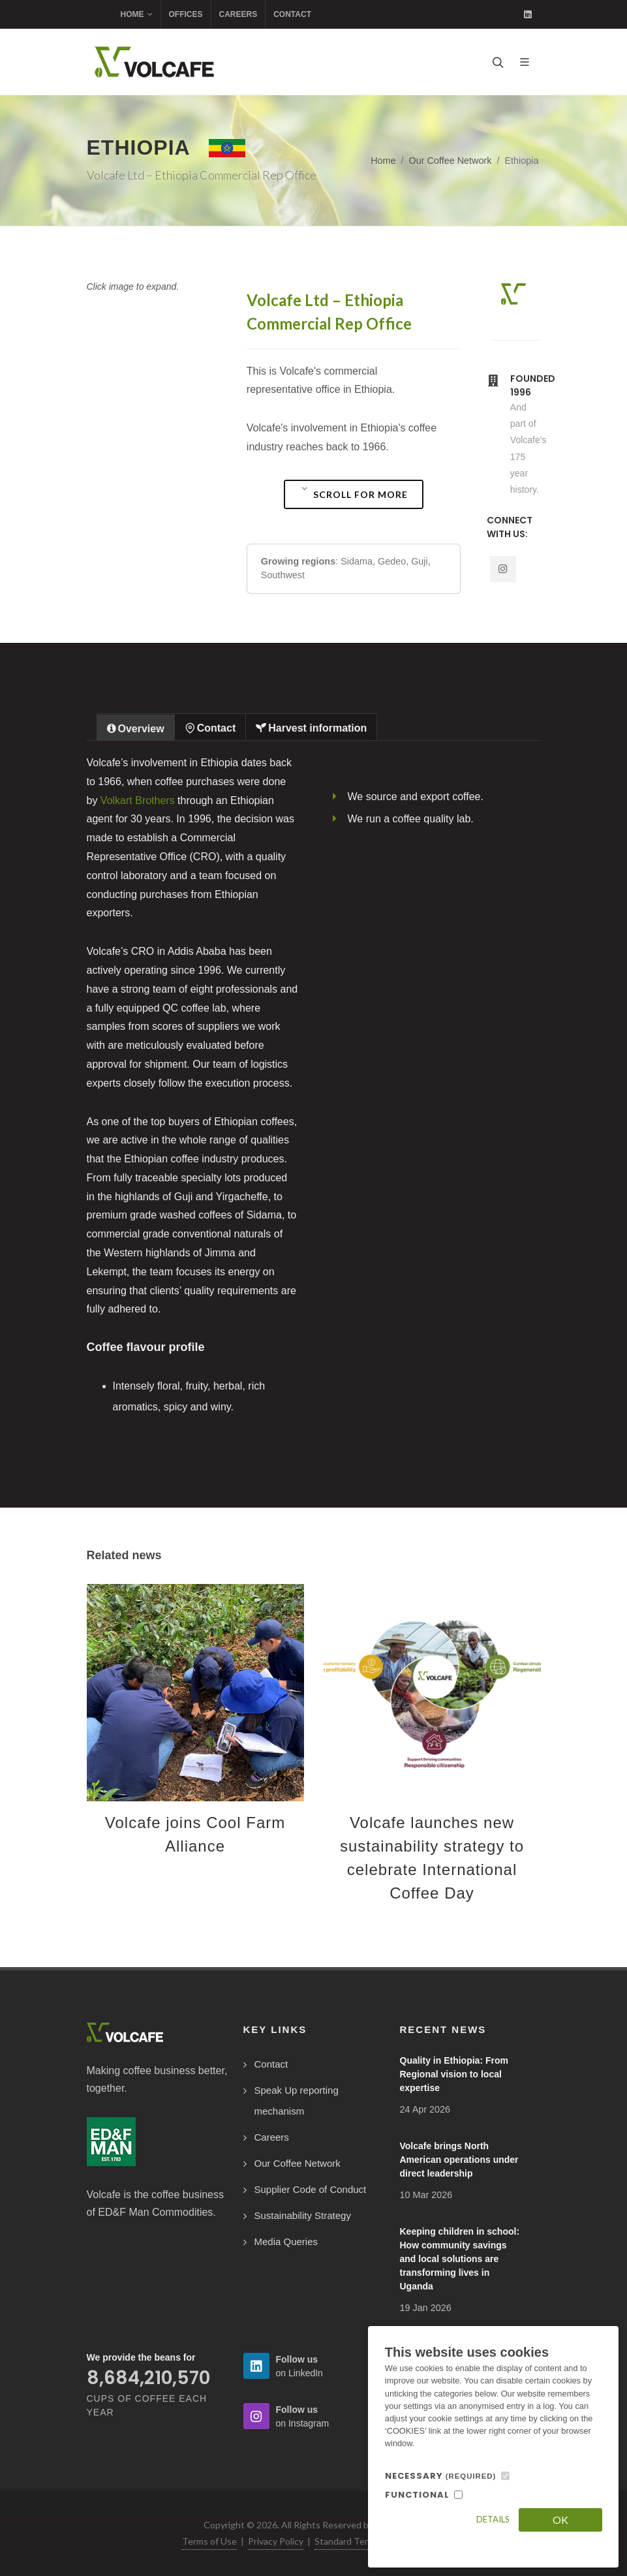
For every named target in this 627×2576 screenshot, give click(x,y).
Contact (292, 14)
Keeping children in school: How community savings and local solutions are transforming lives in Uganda (460, 2258)
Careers (238, 14)
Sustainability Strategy (302, 2215)
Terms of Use (209, 2541)
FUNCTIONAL (417, 2495)
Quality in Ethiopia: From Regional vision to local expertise (454, 2074)
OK (560, 2519)
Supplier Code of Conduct (310, 2189)
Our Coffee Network (450, 160)
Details (492, 2519)
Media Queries (286, 2241)
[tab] (136, 726)
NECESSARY (441, 2476)
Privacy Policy (275, 2541)
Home (137, 14)
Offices (186, 14)
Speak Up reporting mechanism (296, 2101)
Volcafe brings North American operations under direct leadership (459, 2160)
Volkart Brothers (137, 800)
